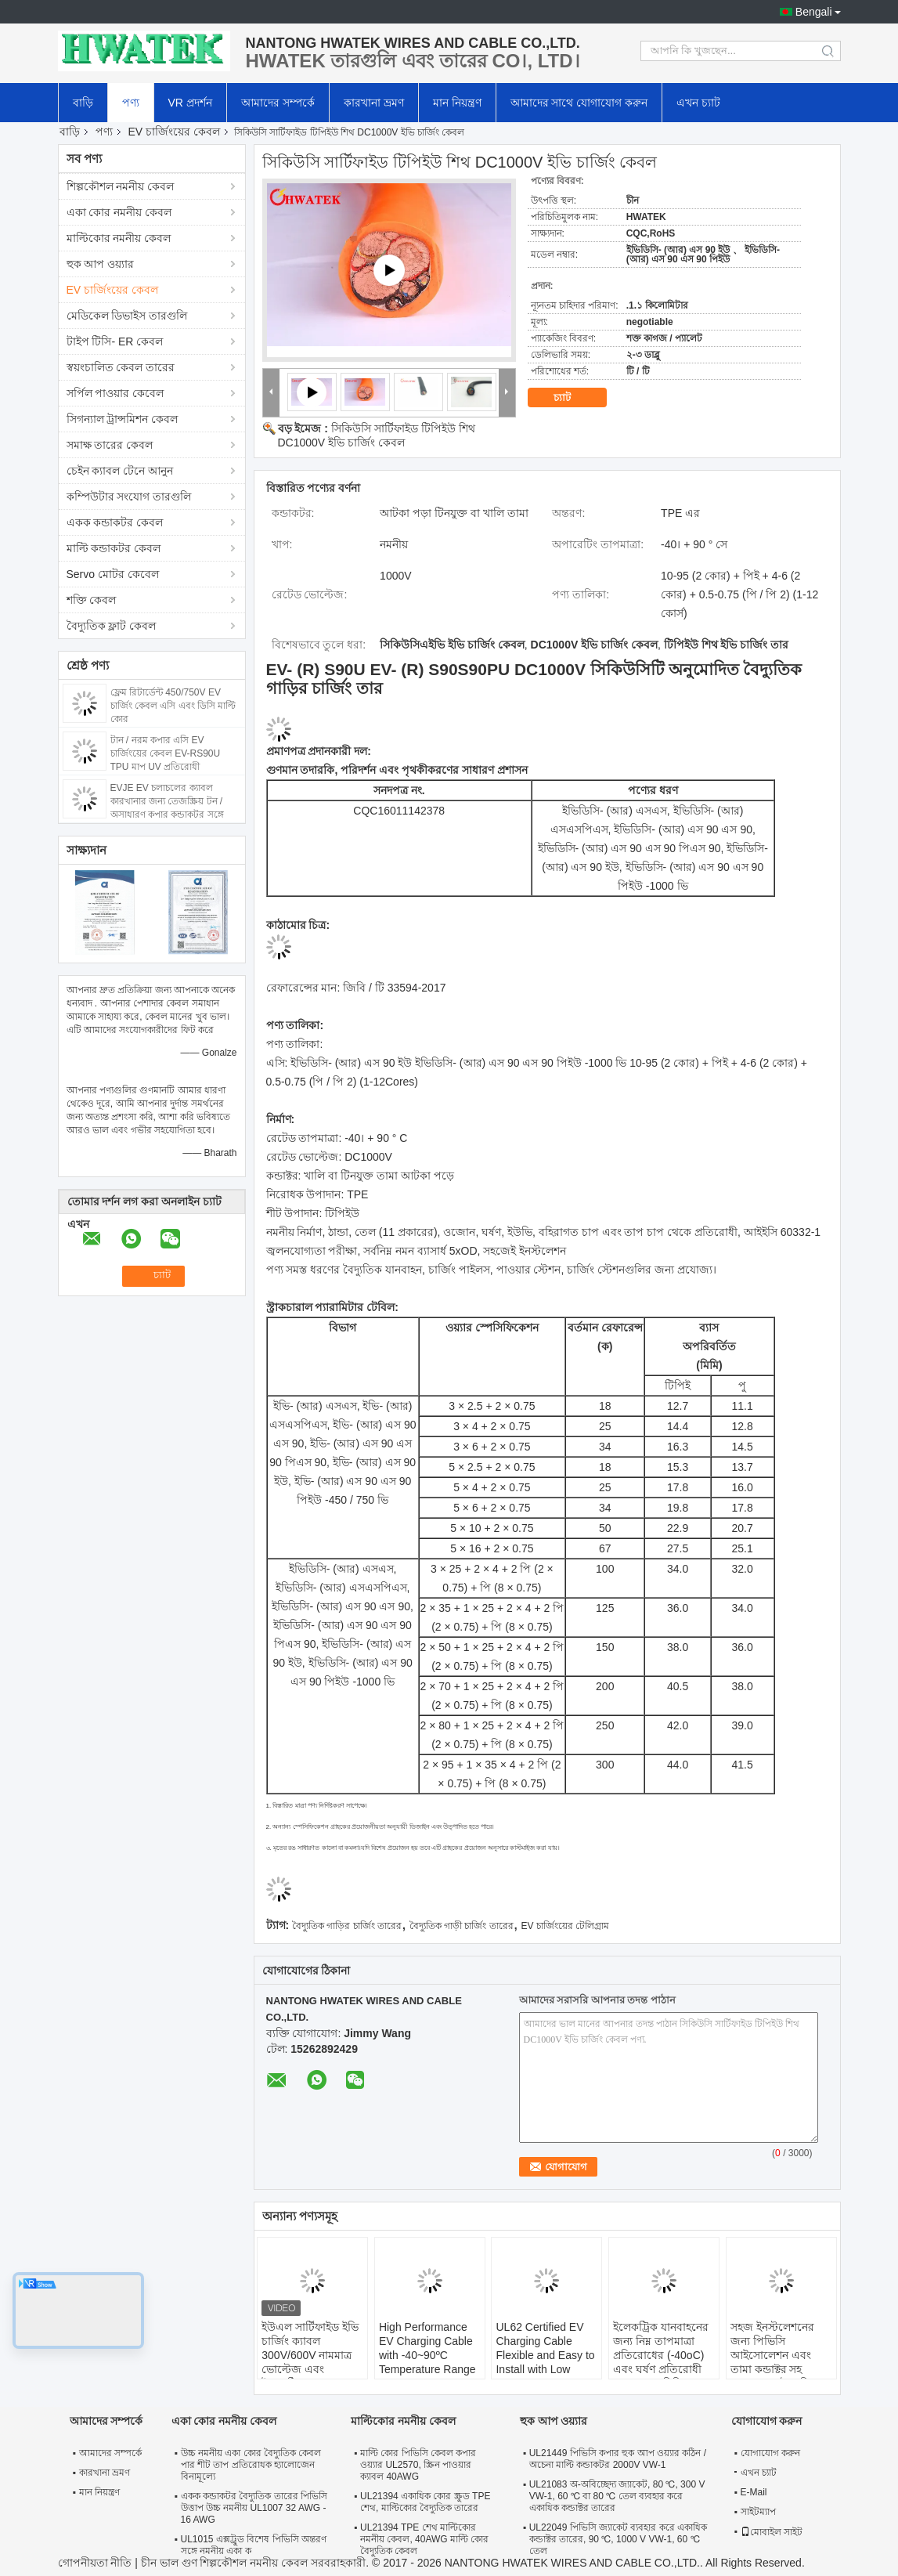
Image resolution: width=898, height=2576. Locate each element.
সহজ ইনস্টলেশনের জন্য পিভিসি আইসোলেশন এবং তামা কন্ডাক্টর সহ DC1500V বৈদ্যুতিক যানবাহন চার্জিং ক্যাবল (779, 2362)
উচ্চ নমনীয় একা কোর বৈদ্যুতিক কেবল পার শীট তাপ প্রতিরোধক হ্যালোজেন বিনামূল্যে (251, 2465)
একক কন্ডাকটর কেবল (115, 522)
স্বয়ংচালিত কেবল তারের (121, 367)
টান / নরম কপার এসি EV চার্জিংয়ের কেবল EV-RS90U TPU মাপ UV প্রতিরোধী (165, 753)
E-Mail (754, 2492)
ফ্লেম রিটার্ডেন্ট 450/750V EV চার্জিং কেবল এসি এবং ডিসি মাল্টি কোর (173, 705)
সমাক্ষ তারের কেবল (110, 445)
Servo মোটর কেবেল (113, 574)
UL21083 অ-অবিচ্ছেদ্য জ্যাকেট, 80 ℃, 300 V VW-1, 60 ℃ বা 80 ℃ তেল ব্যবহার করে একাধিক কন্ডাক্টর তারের (617, 2496)
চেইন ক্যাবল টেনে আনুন (120, 470)
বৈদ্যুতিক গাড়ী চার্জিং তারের (461, 1925)
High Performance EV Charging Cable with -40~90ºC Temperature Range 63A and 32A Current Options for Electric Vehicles (430, 2369)
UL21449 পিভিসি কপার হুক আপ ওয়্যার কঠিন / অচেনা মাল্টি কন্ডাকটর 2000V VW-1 (617, 2459)
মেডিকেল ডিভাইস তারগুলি (127, 315)
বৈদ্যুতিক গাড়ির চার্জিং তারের (347, 1925)
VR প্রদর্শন (190, 102)
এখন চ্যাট (698, 102)
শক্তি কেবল (92, 600)
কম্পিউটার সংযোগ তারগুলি (129, 496)
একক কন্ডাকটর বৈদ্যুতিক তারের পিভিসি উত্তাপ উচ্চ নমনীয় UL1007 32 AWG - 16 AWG (254, 2508)
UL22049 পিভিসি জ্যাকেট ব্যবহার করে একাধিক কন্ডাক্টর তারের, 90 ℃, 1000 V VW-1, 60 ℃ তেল (618, 2539)
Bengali (813, 11)
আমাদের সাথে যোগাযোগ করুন (579, 102)
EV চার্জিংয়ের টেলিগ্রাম (565, 1925)
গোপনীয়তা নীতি (95, 2562)
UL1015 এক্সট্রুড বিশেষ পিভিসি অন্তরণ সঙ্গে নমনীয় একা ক (253, 2545)
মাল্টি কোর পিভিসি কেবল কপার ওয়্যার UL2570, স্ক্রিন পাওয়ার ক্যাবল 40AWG (418, 2465)
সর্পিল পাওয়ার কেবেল (115, 393)
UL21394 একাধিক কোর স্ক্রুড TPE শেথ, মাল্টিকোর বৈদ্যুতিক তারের (425, 2502)
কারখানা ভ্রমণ (374, 102)
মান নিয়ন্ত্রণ (457, 102)
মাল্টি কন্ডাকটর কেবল (114, 548)
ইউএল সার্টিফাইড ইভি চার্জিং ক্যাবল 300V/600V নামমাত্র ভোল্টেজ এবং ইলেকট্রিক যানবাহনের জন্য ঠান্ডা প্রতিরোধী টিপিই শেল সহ (310, 2369)
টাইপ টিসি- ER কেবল (115, 341)
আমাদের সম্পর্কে (278, 102)
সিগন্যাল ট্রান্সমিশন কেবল (123, 419)
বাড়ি (83, 102)
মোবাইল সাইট (771, 2532)
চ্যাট (573, 398)
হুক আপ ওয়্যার (101, 264)
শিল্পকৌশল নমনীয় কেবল (121, 186)
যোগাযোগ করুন (770, 2453)
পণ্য (130, 102)
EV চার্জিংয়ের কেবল (174, 131)
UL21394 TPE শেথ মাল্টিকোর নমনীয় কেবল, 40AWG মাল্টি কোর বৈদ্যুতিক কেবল (424, 2539)
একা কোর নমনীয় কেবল (119, 212)
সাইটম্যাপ (758, 2511)
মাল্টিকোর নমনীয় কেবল (119, 238)
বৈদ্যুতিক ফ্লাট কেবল (112, 626)
